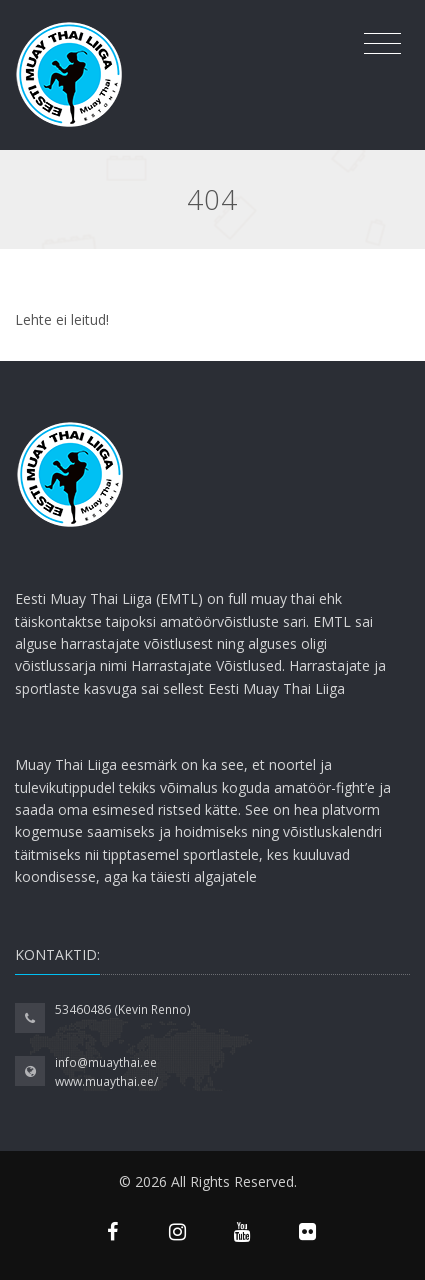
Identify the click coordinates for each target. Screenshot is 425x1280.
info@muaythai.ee (106, 1062)
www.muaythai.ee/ (106, 1081)
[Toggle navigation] (382, 44)
